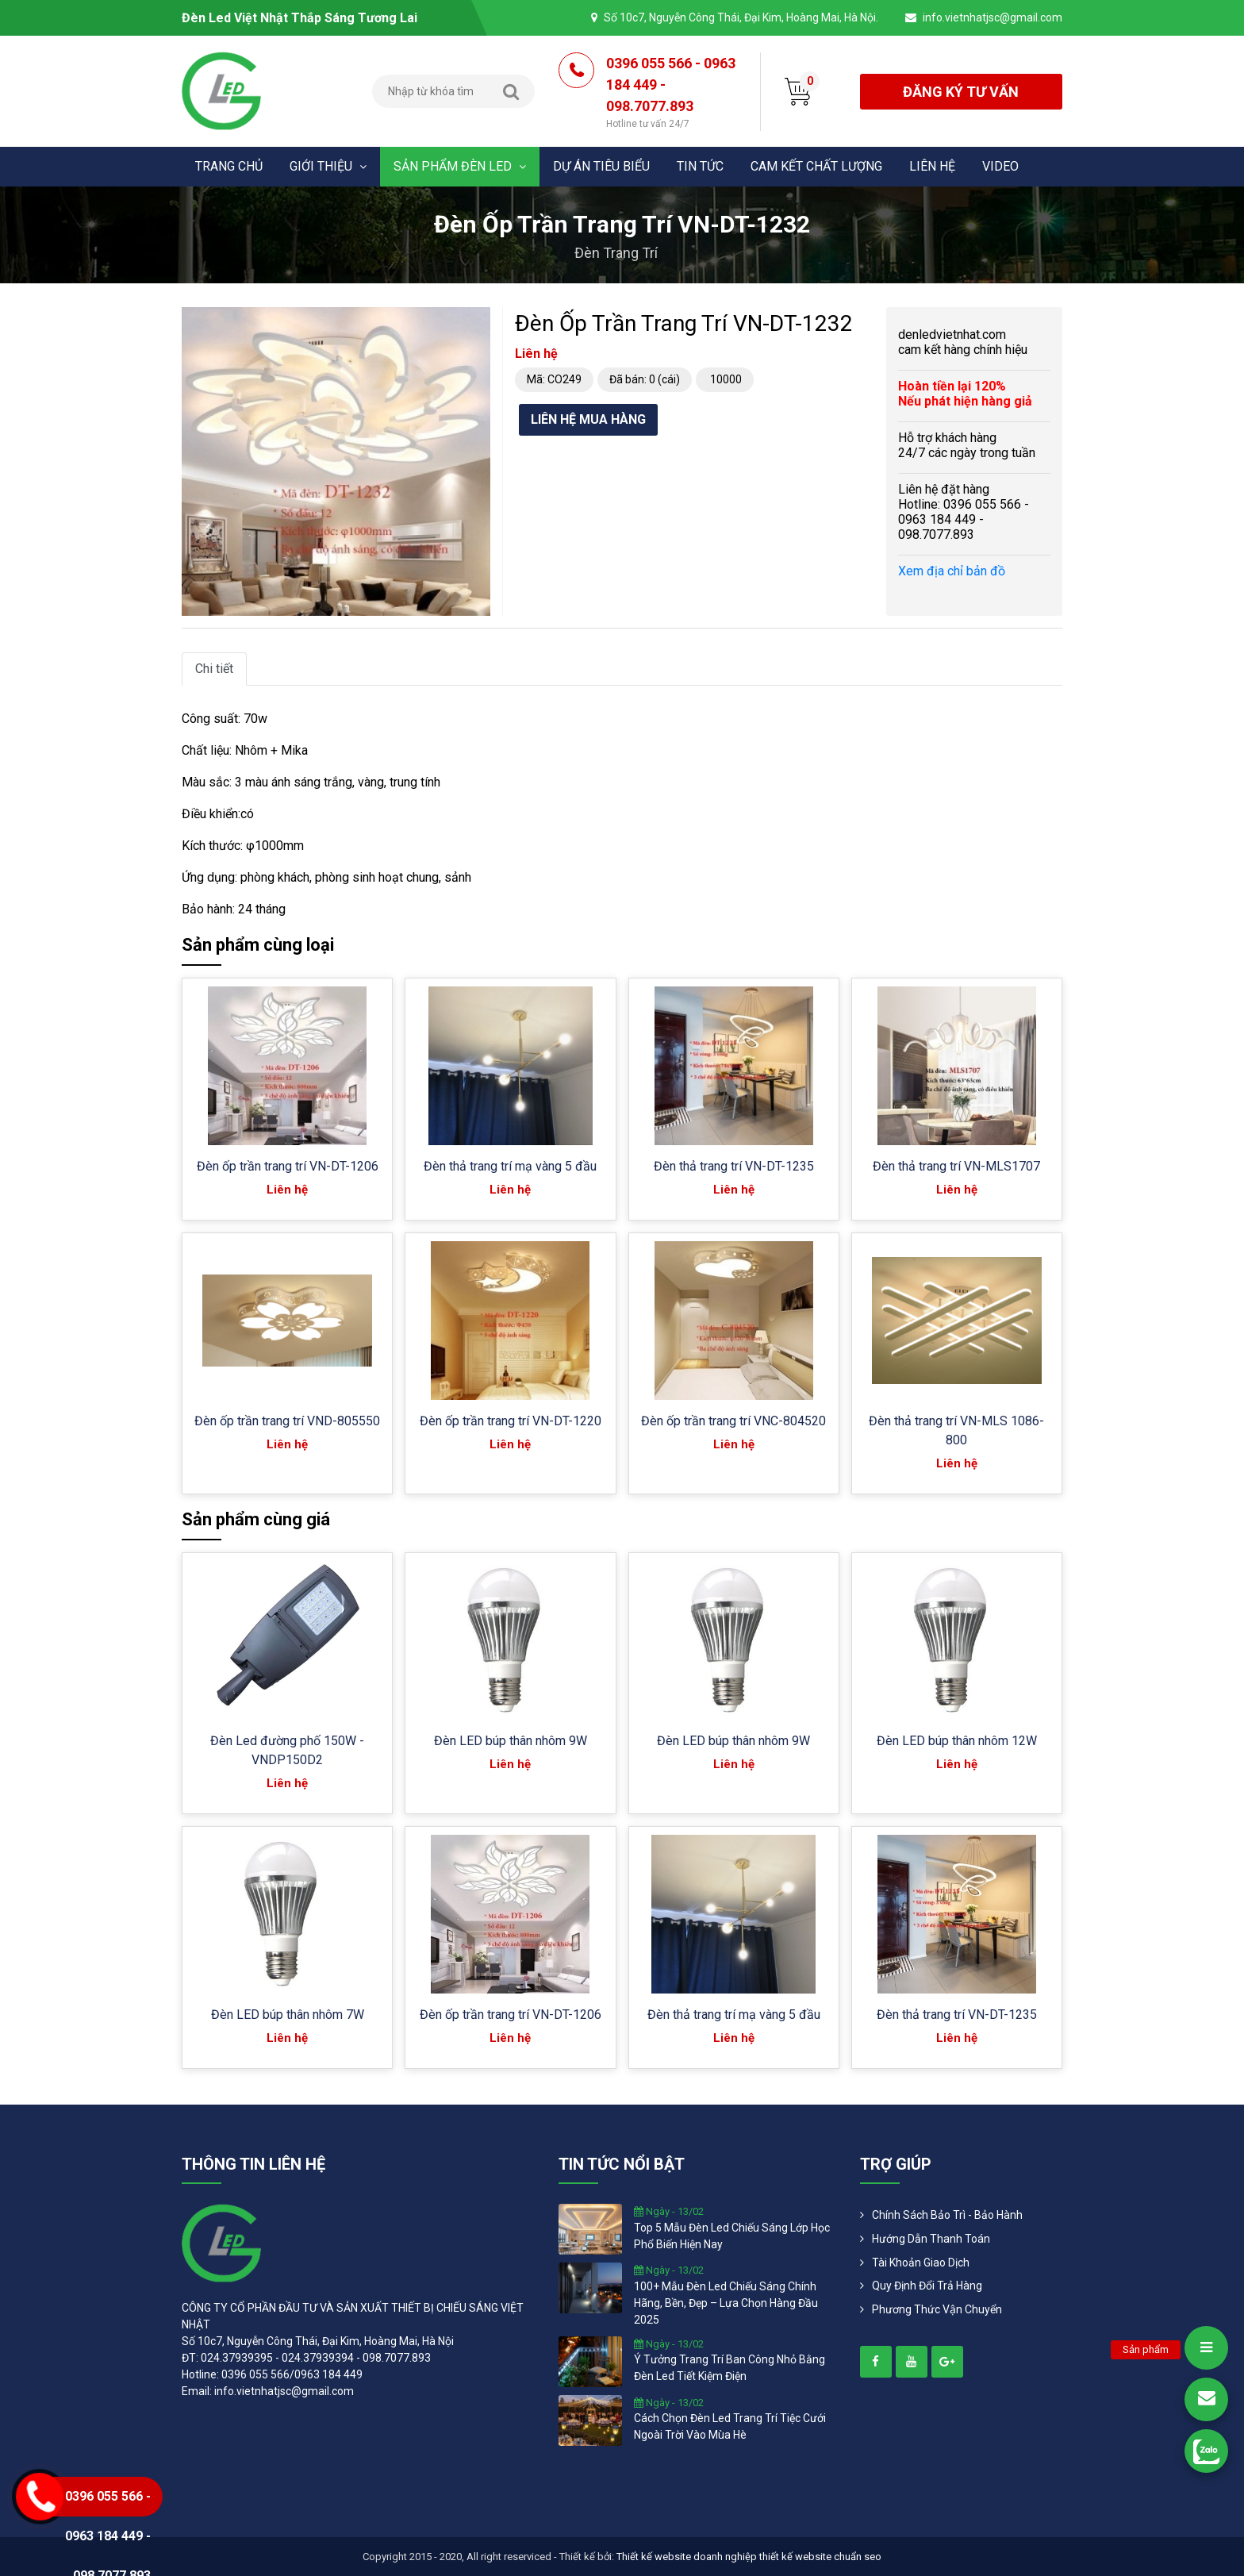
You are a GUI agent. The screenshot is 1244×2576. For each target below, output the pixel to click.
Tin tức (700, 166)
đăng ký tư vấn (961, 91)
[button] (476, 321)
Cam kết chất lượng (816, 166)
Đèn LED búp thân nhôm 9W (510, 1740)
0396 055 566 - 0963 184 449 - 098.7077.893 (671, 93)
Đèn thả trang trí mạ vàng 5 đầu (510, 1166)
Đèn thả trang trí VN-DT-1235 (734, 1166)
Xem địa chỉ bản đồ (951, 571)
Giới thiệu (328, 166)
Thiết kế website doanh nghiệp (686, 2557)
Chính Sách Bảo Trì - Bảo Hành (947, 2215)
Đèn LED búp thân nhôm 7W (287, 2014)
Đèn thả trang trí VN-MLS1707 (956, 1166)
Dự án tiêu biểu (601, 166)
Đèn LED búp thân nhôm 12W (957, 1740)
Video (1000, 166)
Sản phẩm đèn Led (460, 166)
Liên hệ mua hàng (588, 419)
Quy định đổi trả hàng (927, 2285)
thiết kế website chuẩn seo (820, 2557)
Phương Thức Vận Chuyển (937, 2309)
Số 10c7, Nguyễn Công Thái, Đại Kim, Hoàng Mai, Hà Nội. (741, 17)
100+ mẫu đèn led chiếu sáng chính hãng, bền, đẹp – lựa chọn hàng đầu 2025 (726, 2303)
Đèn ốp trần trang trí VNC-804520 (733, 1420)
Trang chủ (229, 166)
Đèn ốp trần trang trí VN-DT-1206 (287, 1166)
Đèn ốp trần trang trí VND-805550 (287, 1420)
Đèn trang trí (616, 252)
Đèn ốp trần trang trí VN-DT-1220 (510, 1420)
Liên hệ (932, 166)
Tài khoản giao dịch (920, 2262)
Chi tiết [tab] (214, 668)
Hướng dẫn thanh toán (931, 2238)
